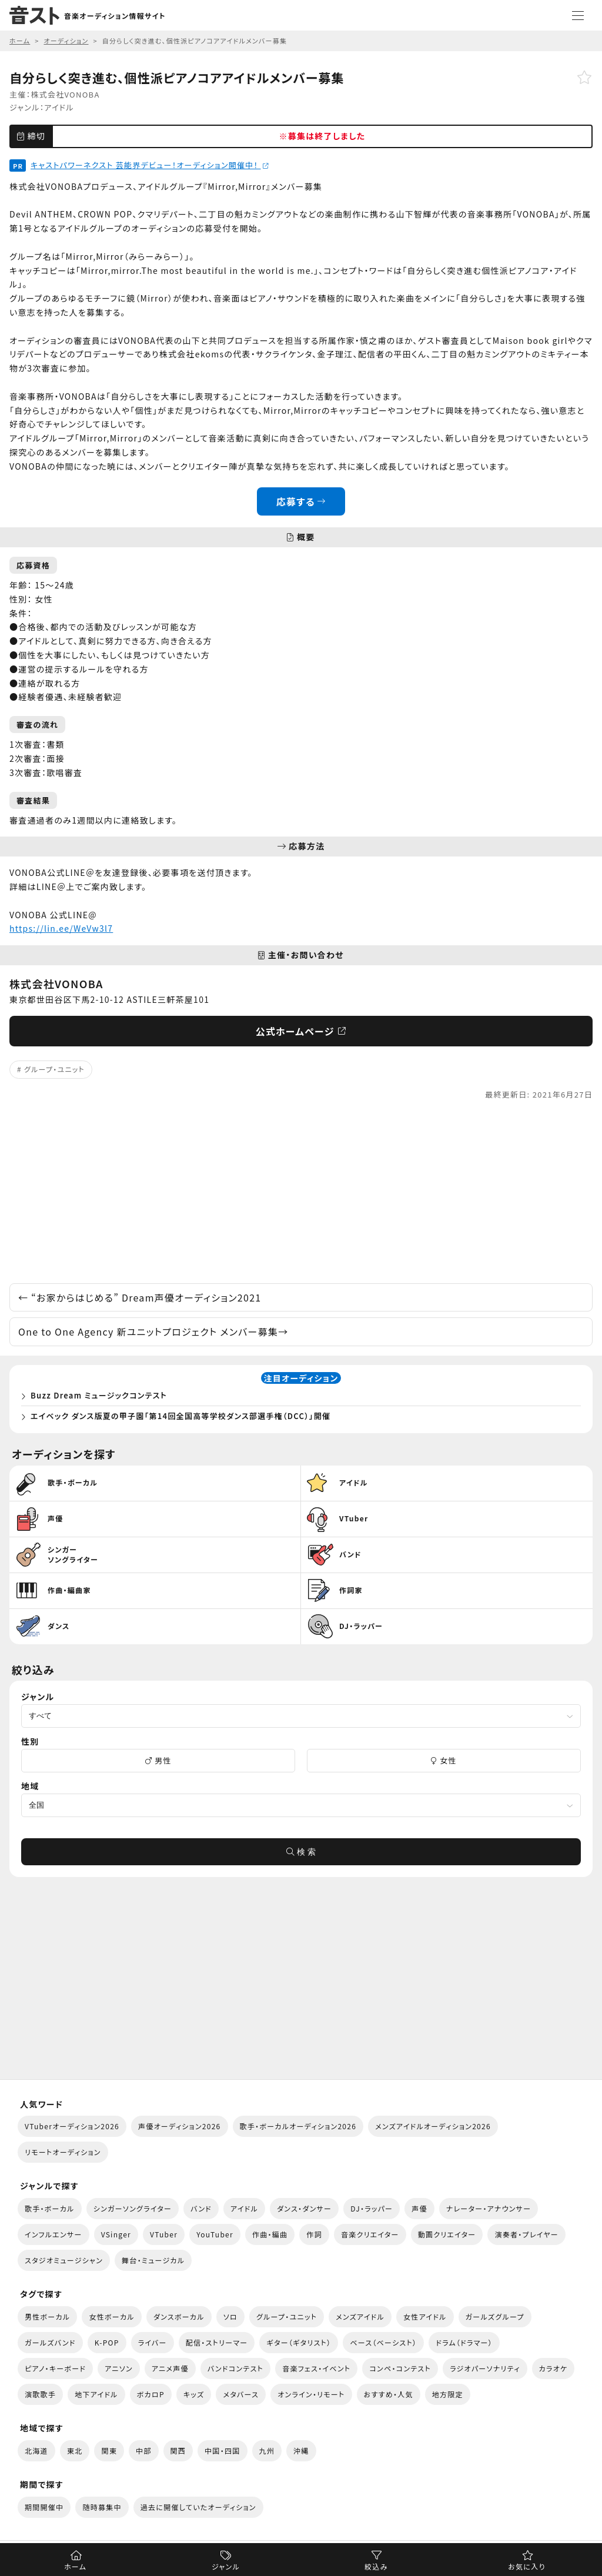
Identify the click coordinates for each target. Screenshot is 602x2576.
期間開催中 (44, 2507)
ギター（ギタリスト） (298, 2342)
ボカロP (151, 2394)
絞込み (376, 2566)
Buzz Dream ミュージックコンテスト (99, 1395)
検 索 (301, 1851)
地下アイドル (96, 2394)
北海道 (36, 2450)
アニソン (119, 2368)
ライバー (152, 2342)
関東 (109, 2450)
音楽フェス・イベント (316, 2368)
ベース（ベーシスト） (383, 2342)
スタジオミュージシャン (64, 2260)
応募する (301, 501)
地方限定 (447, 2394)
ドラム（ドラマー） (464, 2342)
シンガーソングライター (132, 2208)
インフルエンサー (53, 2234)
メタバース (241, 2394)
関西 (178, 2450)
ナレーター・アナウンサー (488, 2208)
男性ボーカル (47, 2316)
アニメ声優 (170, 2368)
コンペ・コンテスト (400, 2368)
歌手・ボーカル (50, 2208)
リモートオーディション (63, 2152)
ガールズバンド (50, 2342)
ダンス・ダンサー (304, 2208)
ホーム (75, 2566)
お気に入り (526, 2566)
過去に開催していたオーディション (198, 2507)
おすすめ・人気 (388, 2394)
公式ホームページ (301, 1031)
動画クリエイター (447, 2234)
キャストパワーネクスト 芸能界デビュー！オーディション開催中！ (150, 164)
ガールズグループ (495, 2316)
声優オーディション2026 (179, 2126)
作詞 (314, 2234)
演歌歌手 (40, 2394)
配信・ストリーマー (217, 2342)
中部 (144, 2450)
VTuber (164, 2234)
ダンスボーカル (179, 2316)
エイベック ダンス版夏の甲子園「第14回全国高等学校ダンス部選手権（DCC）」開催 (180, 1415)
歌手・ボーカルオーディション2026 (298, 2126)
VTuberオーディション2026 (72, 2126)
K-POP (107, 2342)
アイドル (59, 107)
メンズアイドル (360, 2316)
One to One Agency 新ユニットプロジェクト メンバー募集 (153, 1331)
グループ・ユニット (54, 1069)
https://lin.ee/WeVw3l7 (61, 928)
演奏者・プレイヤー (526, 2234)
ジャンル (226, 2566)
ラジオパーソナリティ (485, 2368)
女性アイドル (425, 2316)
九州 (267, 2450)
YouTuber (214, 2234)
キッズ (194, 2394)
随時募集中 (101, 2507)
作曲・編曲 (269, 2234)
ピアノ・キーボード (55, 2368)
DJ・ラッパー (371, 2208)
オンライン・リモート (311, 2394)
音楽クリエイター (370, 2234)
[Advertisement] (301, 1192)
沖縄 (301, 2450)
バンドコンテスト (235, 2368)
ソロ (230, 2316)
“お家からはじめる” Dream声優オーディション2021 (140, 1297)
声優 (419, 2208)
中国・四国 (222, 2450)
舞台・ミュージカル (153, 2260)
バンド (201, 2208)
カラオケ (553, 2368)
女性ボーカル (111, 2316)
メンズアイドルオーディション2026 (433, 2126)
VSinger (116, 2234)
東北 (75, 2450)
